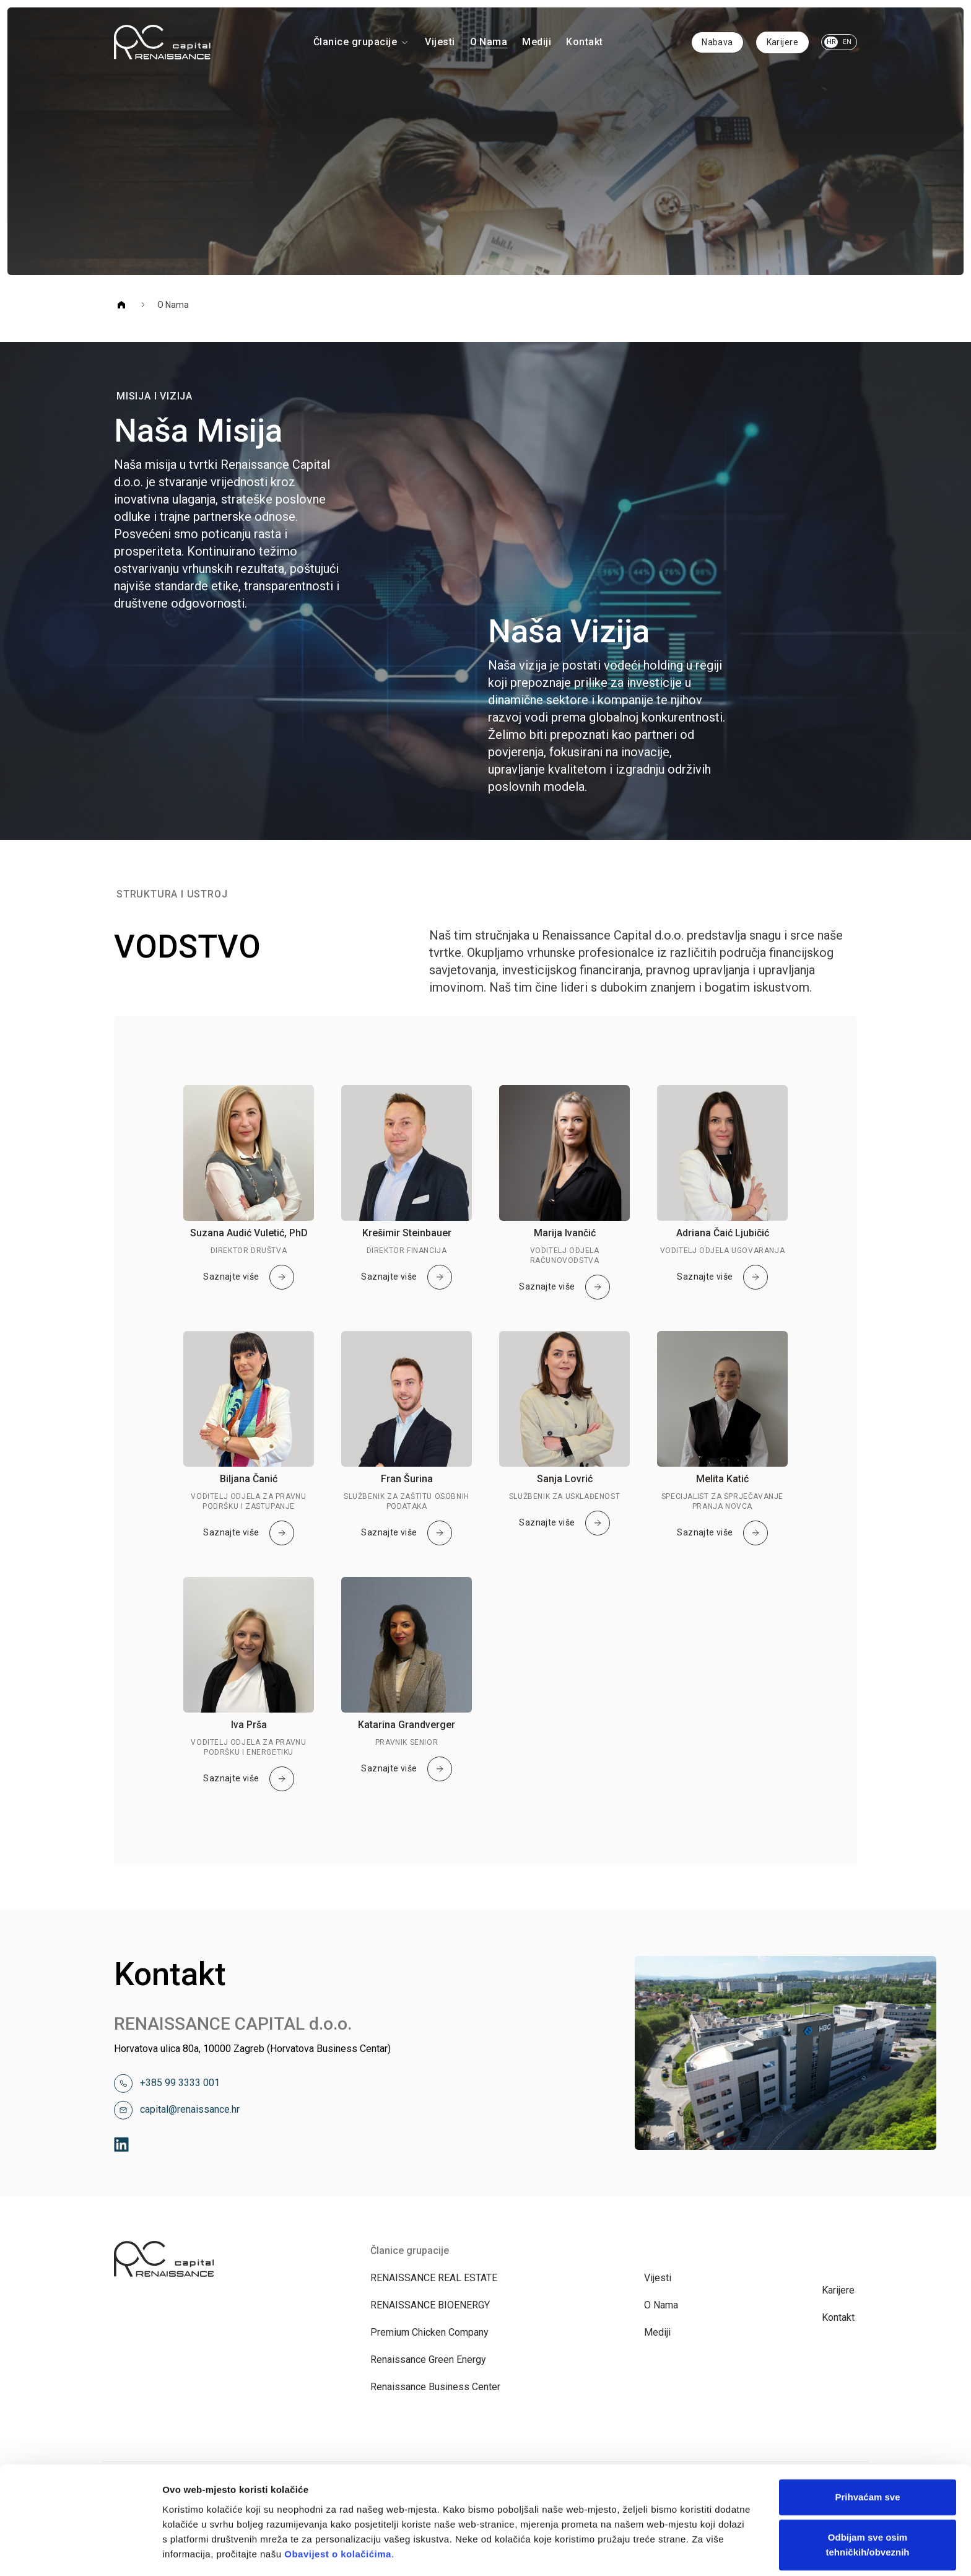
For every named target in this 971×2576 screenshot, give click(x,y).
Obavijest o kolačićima (337, 2463)
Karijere (782, 42)
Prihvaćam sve (867, 2406)
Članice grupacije (361, 42)
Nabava (717, 42)
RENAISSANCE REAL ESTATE (433, 2278)
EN (847, 41)
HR (831, 41)
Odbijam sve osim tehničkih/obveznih (867, 2453)
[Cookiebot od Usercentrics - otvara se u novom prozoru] (80, 2552)
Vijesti (440, 42)
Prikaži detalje (193, 2551)
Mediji (536, 42)
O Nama (489, 42)
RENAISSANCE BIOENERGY (430, 2305)
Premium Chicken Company (429, 2332)
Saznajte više (248, 1277)
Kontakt (584, 42)
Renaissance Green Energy (428, 2359)
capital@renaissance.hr (190, 2109)
